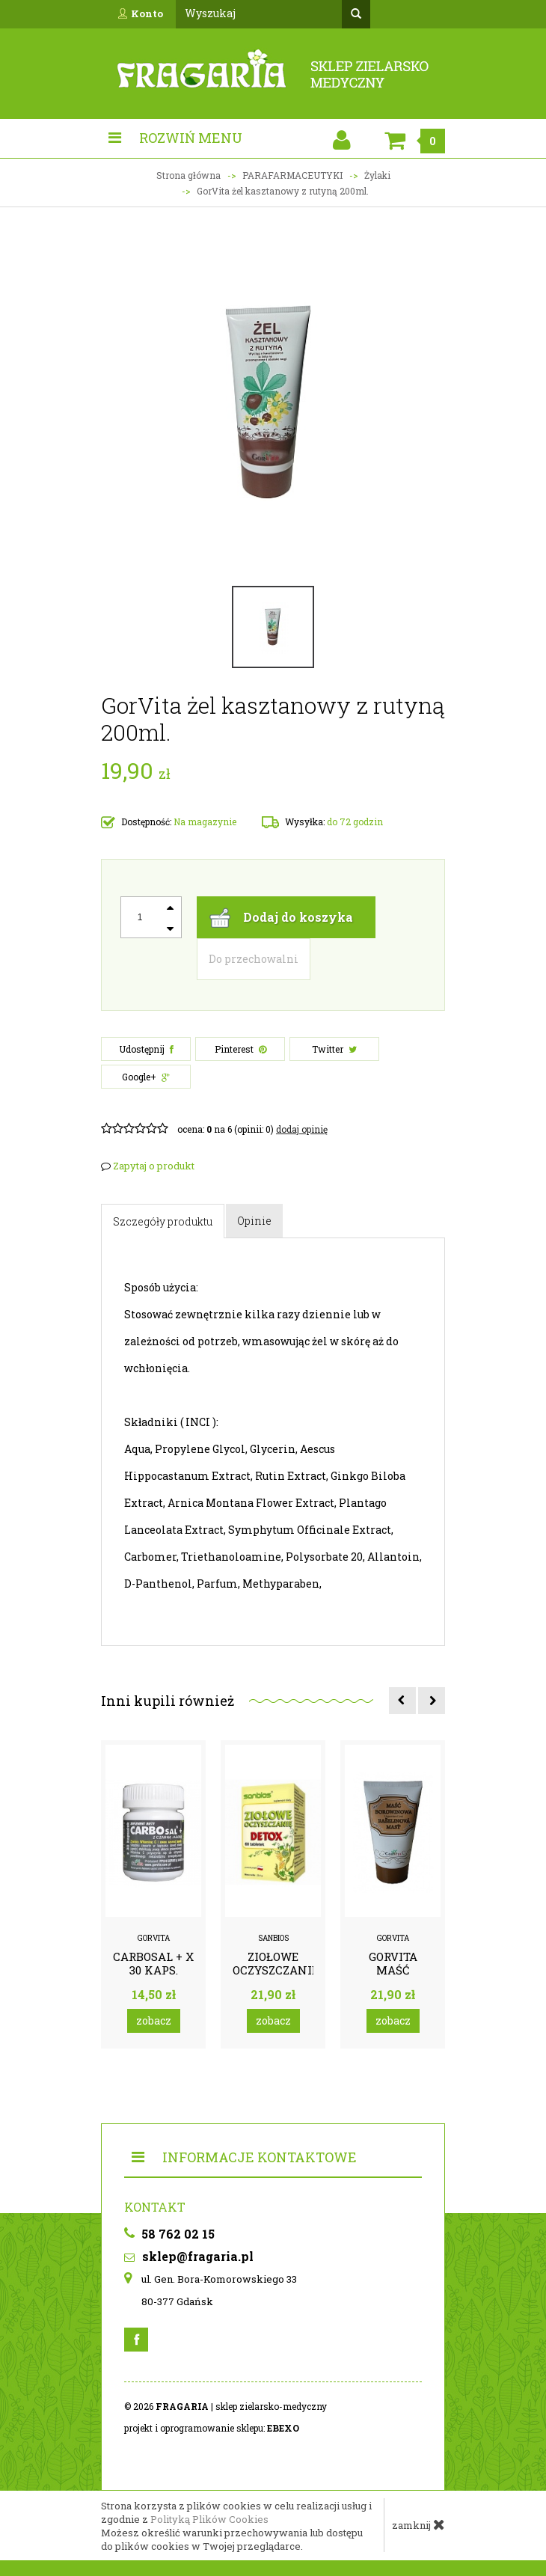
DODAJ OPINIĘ (302, 1129)
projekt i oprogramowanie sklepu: (211, 2428)
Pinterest (240, 1049)
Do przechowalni (253, 959)
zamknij (418, 2524)
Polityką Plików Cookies (209, 2519)
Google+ (146, 1077)
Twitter (334, 1049)
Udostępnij (146, 1049)
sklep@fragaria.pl (189, 2256)
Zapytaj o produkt (147, 1165)
